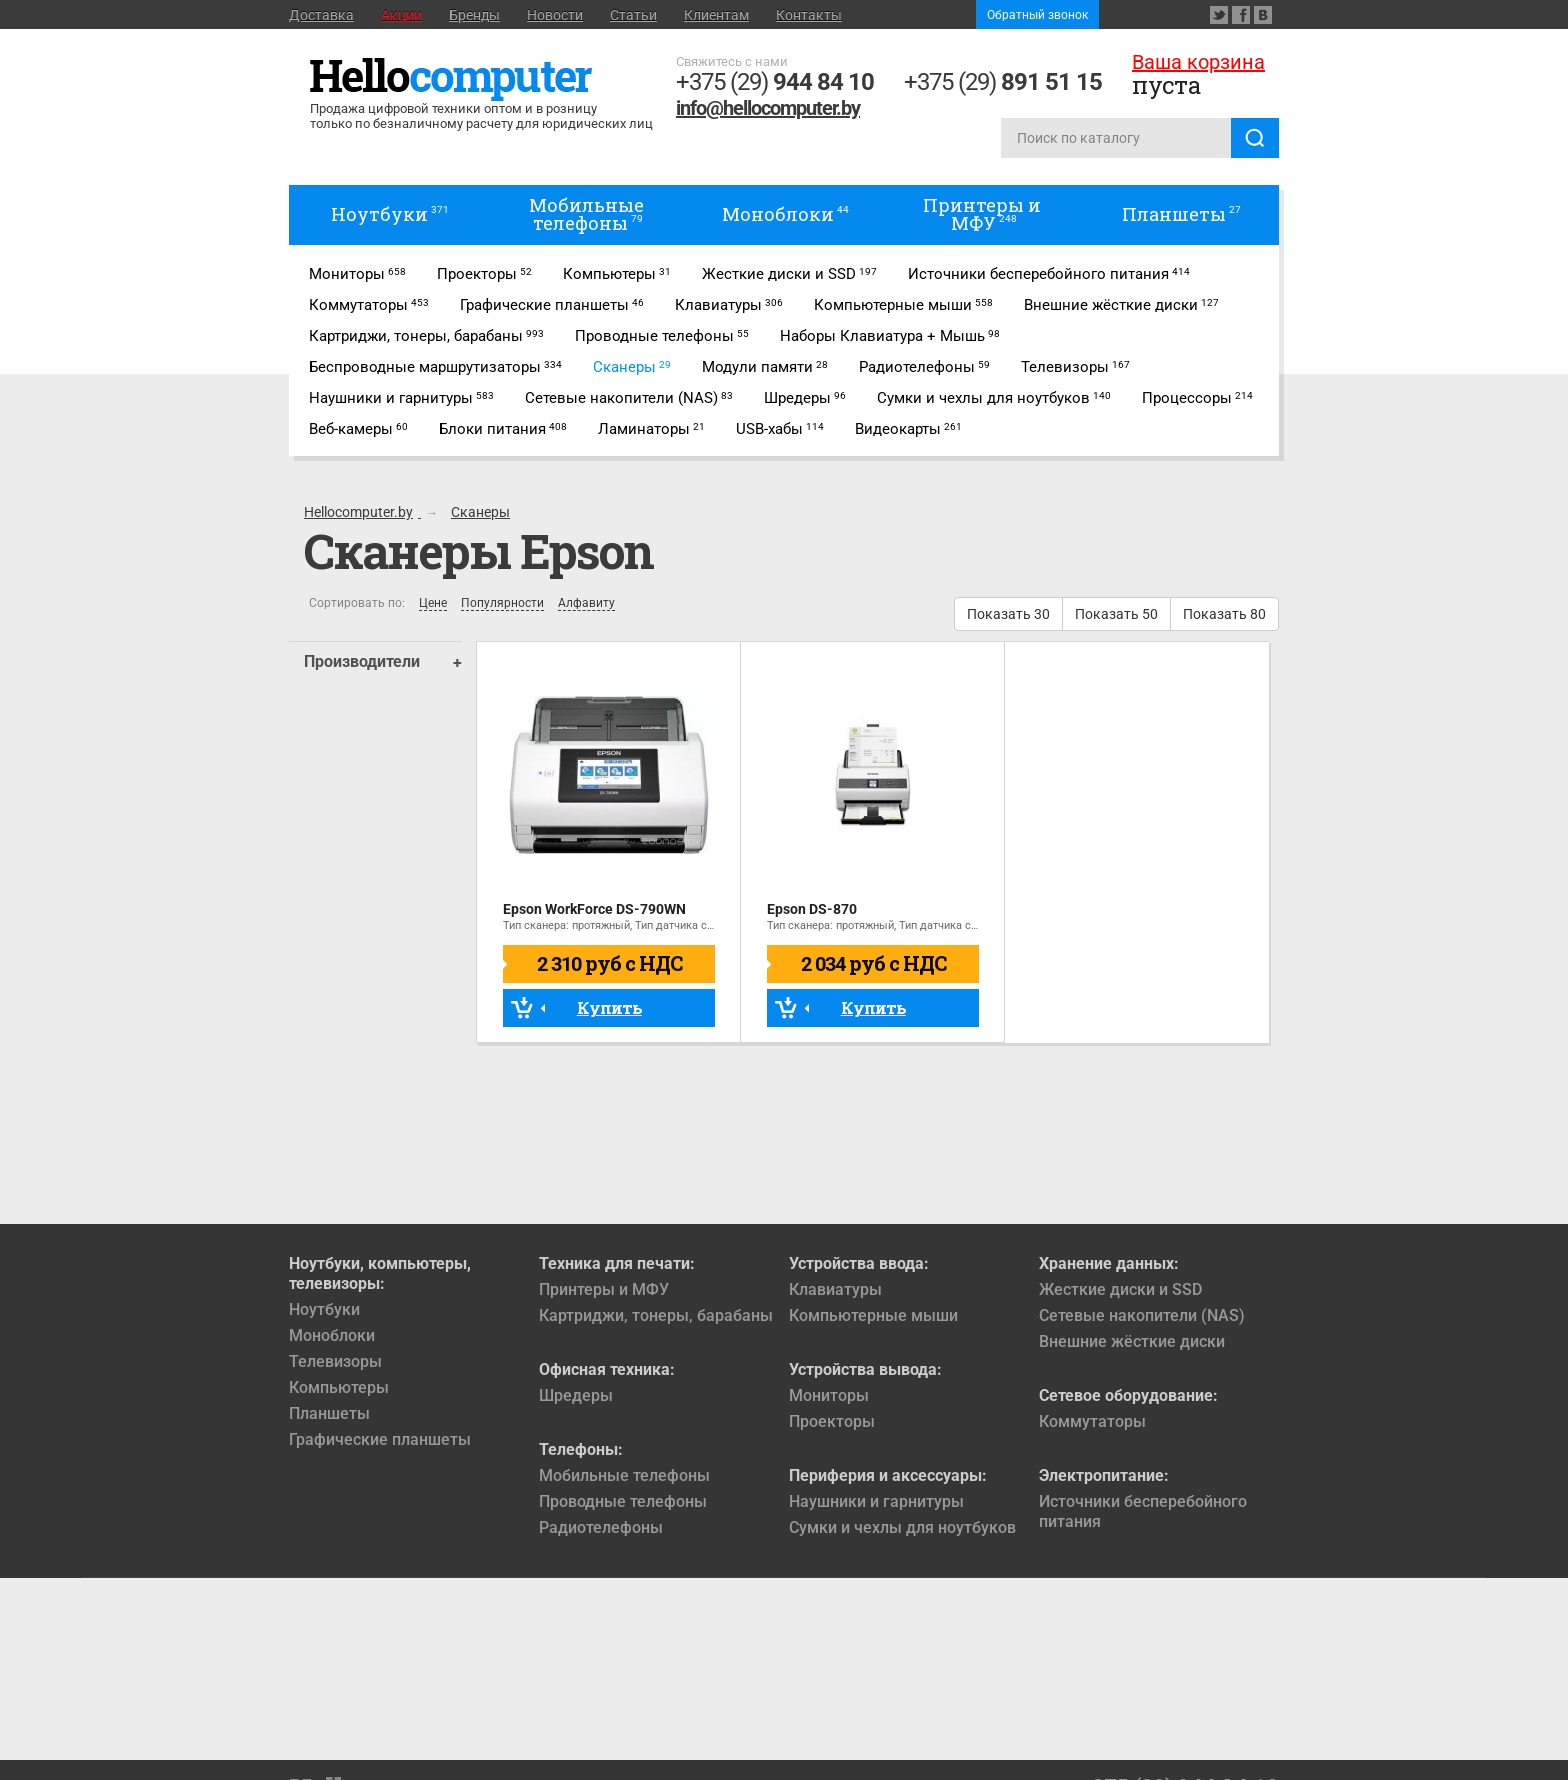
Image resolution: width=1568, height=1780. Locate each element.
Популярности (502, 603)
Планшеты (329, 1413)
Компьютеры (339, 1387)
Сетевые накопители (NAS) (1142, 1315)
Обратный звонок (1037, 15)
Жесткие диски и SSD (1120, 1289)
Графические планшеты (380, 1439)
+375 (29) (775, 82)
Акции (401, 15)
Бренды (474, 15)
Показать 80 (1224, 614)
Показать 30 (1008, 614)
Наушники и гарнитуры (876, 1501)
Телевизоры (335, 1361)
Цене (433, 603)
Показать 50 (1116, 614)
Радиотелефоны (601, 1527)
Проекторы (832, 1421)
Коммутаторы (1092, 1421)
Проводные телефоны (623, 1501)
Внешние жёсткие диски (1132, 1341)
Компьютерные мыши (873, 1315)
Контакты (809, 15)
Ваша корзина (1198, 62)
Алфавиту (586, 603)
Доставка (321, 15)
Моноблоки (332, 1335)
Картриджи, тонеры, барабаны (656, 1315)
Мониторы (829, 1395)
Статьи (633, 15)
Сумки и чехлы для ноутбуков (902, 1527)
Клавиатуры (835, 1289)
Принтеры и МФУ (604, 1289)
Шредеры (576, 1395)
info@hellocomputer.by (768, 108)
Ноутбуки (324, 1309)
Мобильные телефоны (624, 1475)
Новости (555, 15)
